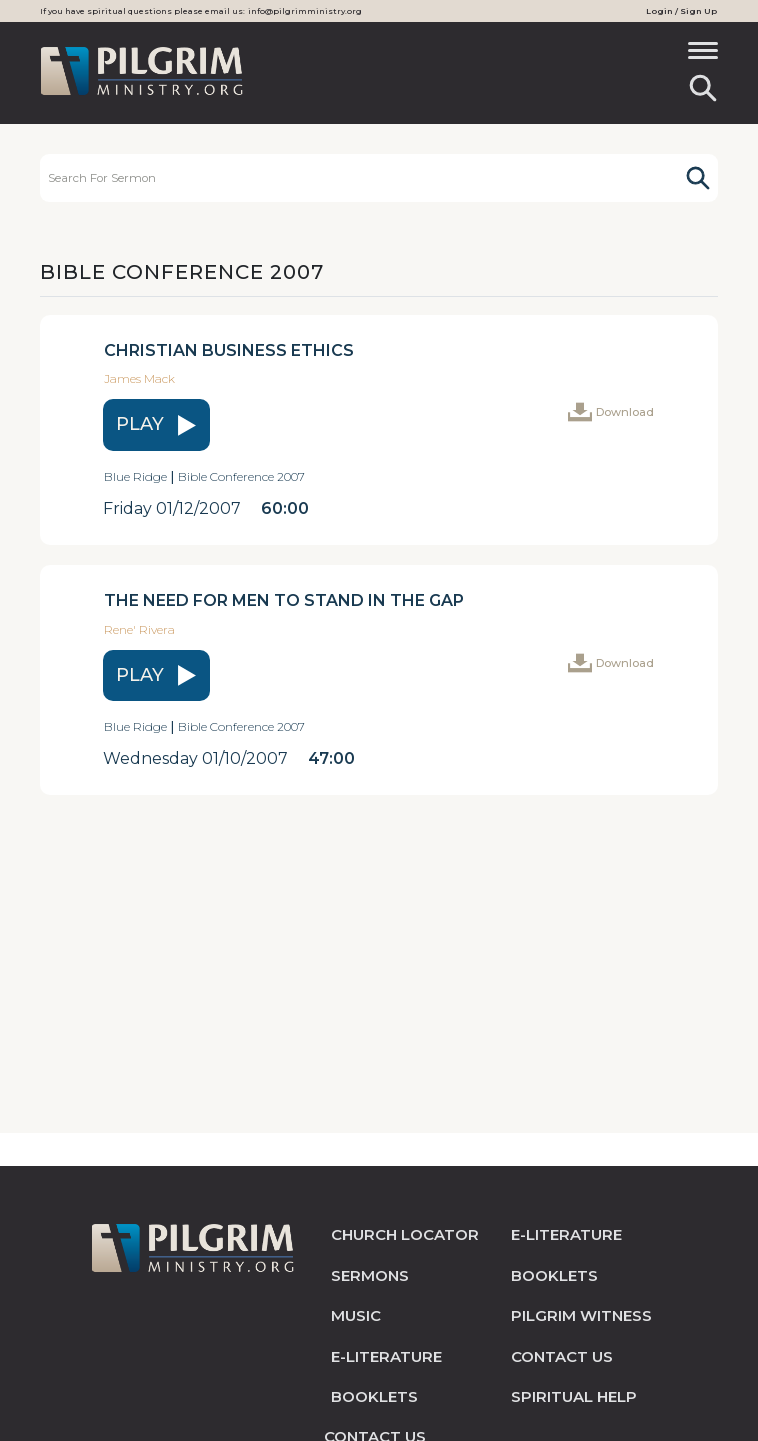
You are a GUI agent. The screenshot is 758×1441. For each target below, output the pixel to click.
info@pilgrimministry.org (305, 11)
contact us (562, 1356)
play (156, 424)
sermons (370, 1275)
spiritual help (574, 1396)
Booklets (374, 1396)
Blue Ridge (135, 476)
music (356, 1315)
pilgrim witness (581, 1315)
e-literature (386, 1356)
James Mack (139, 378)
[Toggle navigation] (703, 57)
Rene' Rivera (139, 629)
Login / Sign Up (681, 11)
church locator (405, 1234)
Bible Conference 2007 (241, 476)
